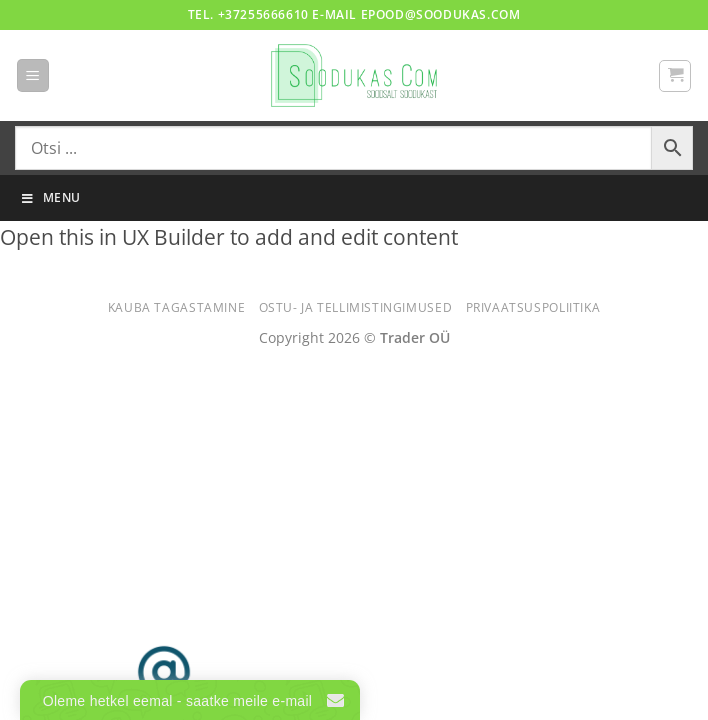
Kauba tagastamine (176, 307)
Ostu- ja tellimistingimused (356, 307)
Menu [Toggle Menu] (50, 197)
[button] (33, 75)
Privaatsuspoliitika (533, 307)
